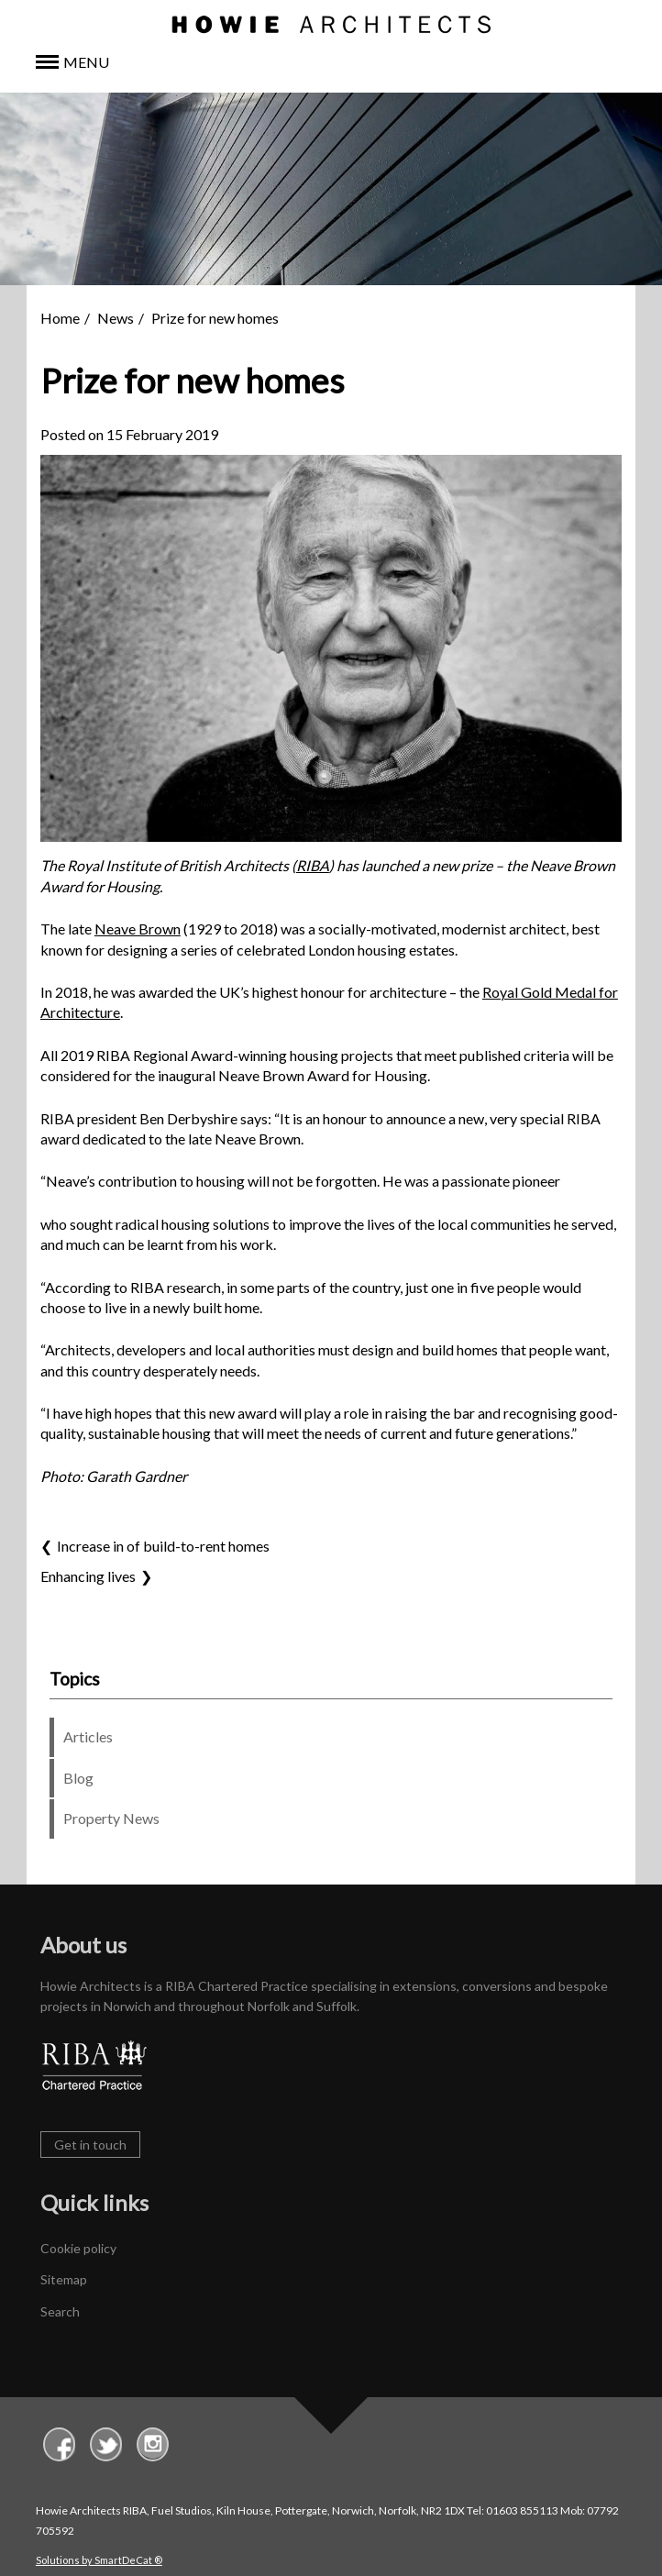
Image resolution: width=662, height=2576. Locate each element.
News (115, 317)
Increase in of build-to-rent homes (163, 1545)
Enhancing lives (88, 1576)
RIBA (312, 865)
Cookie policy (78, 2248)
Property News (111, 1818)
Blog (78, 1777)
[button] (331, 63)
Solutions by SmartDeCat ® (99, 2560)
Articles (88, 1736)
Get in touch (90, 2144)
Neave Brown (137, 928)
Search (60, 2311)
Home (60, 317)
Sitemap (63, 2279)
